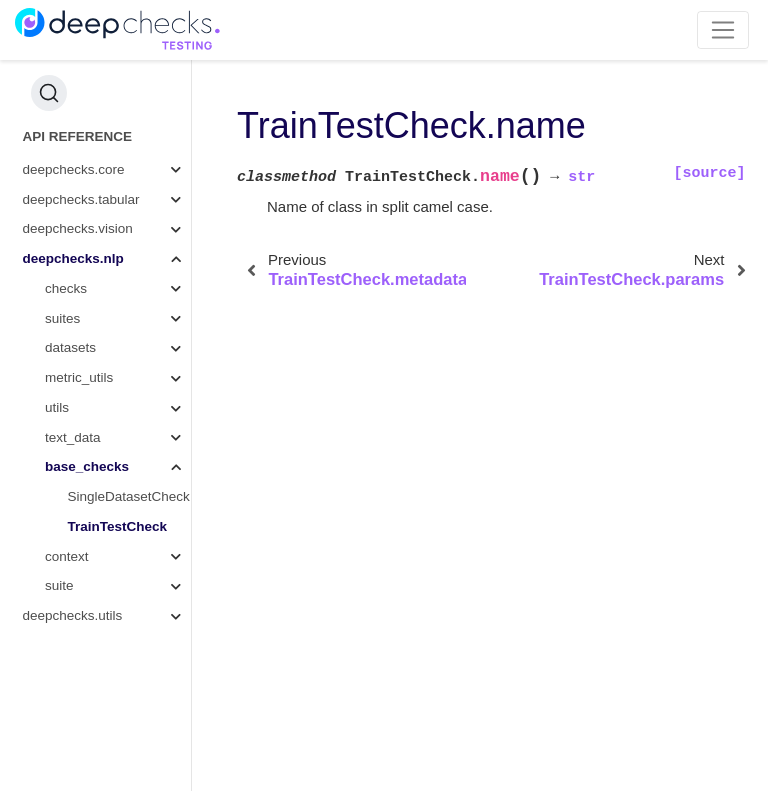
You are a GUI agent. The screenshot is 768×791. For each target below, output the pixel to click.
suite (59, 585)
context (67, 556)
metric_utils (79, 377)
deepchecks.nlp (73, 258)
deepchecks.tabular (81, 199)
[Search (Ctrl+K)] (49, 93)
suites (62, 318)
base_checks (87, 466)
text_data (73, 437)
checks (66, 288)
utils (57, 407)
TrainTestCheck (118, 526)
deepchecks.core (74, 169)
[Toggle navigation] (723, 30)
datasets (70, 347)
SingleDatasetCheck (129, 496)
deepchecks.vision (78, 228)
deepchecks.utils (73, 615)
